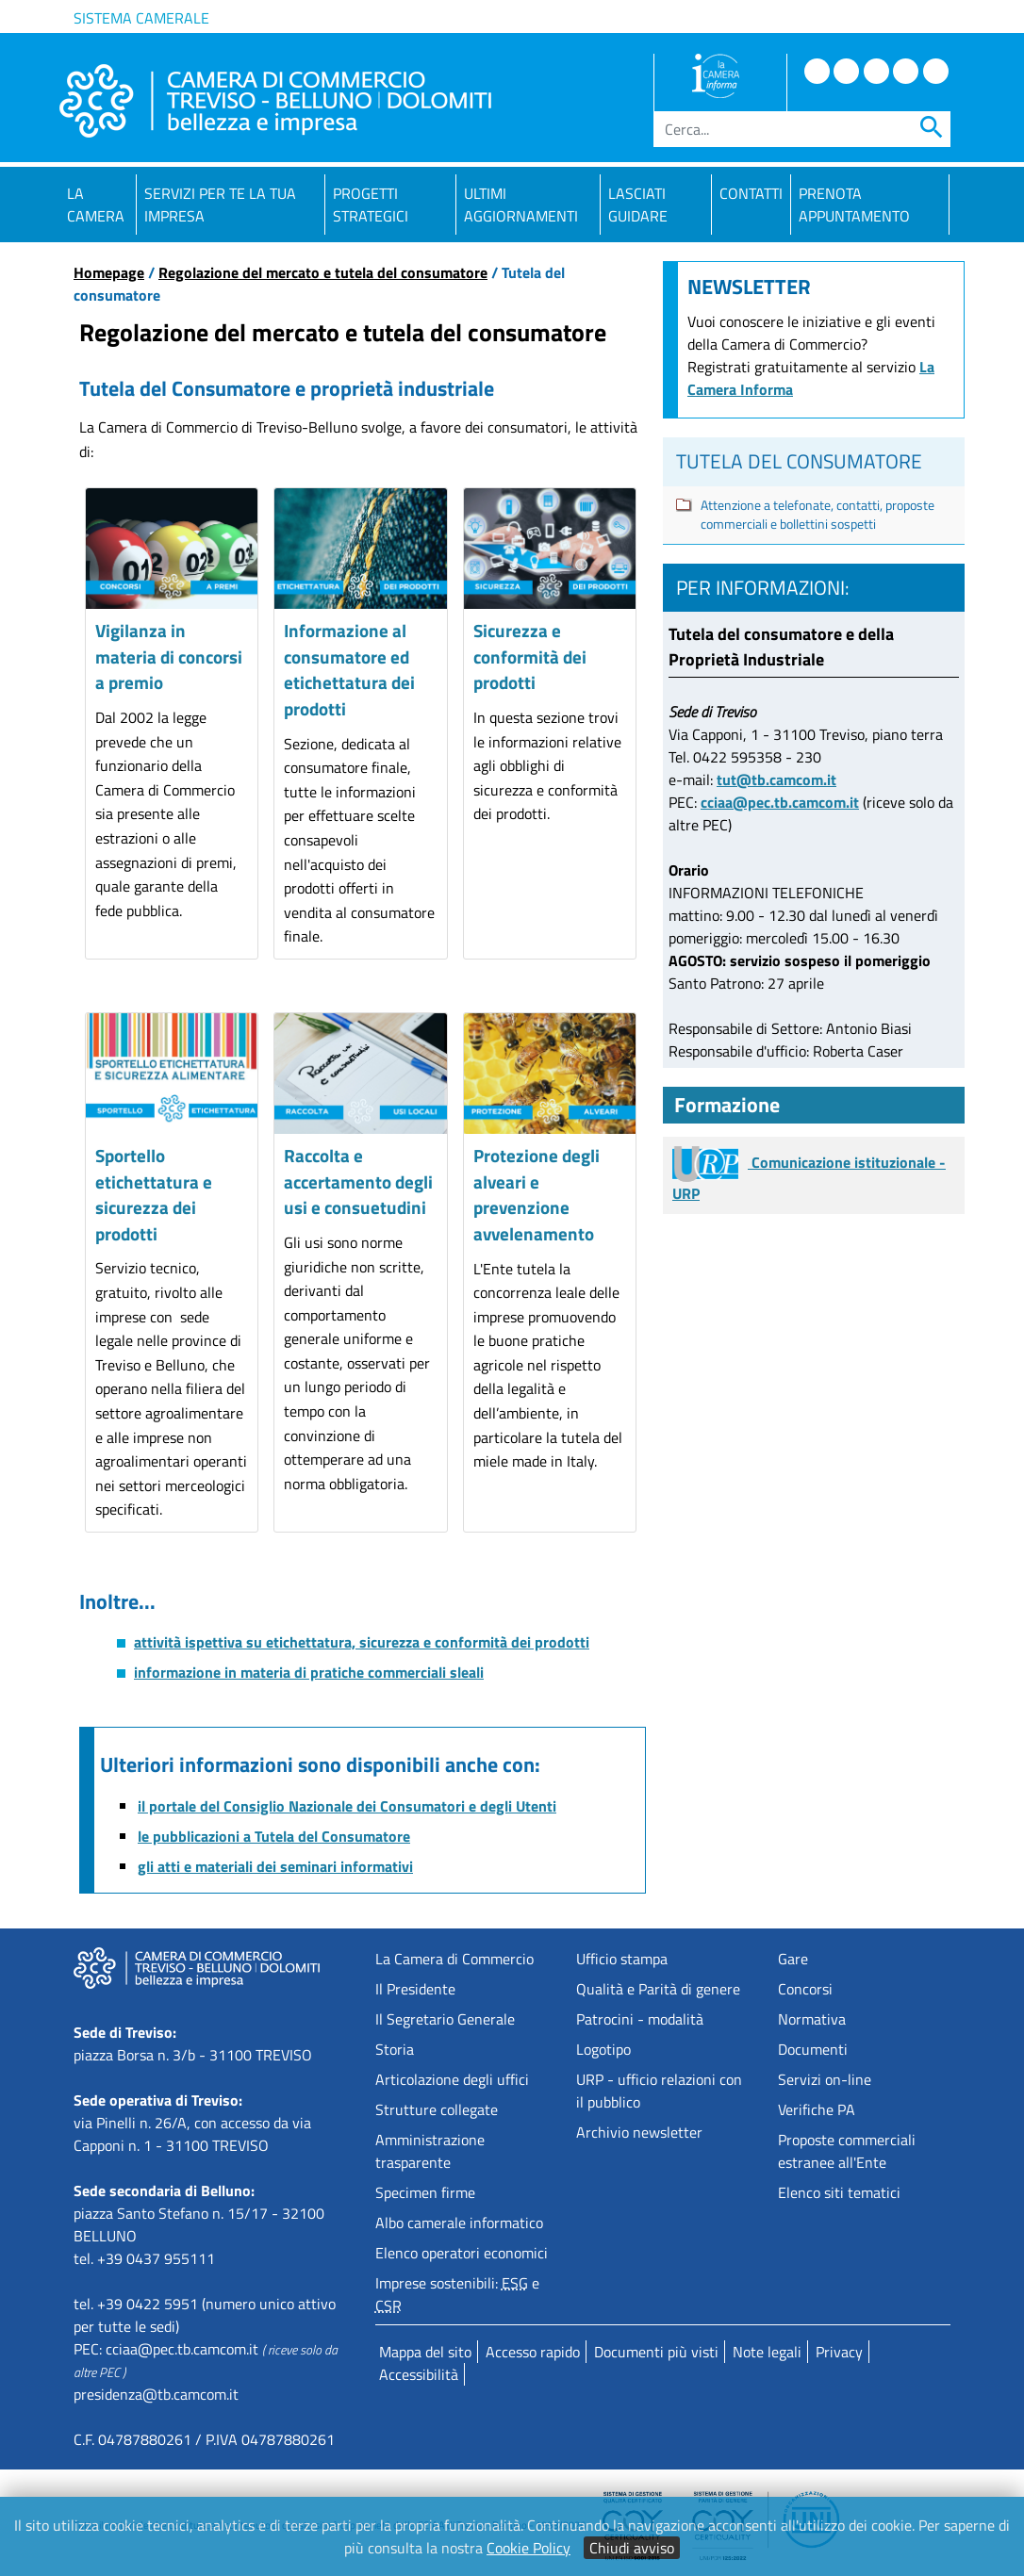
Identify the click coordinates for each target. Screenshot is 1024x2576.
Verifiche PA (816, 2109)
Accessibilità (418, 2374)
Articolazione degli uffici (452, 2079)
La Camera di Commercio (454, 1958)
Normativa (812, 2019)
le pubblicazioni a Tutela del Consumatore (274, 1836)
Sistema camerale (141, 18)
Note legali (767, 2351)
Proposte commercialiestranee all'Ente (847, 2151)
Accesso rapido (533, 2351)
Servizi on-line (824, 2079)
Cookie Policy (528, 2547)
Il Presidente (415, 1988)
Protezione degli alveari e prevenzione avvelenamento (536, 1194)
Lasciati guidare (638, 204)
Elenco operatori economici (461, 2252)
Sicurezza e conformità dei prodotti (529, 656)
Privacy (839, 2351)
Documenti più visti (656, 2351)
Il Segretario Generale (445, 2019)
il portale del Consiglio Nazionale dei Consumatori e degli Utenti (347, 1806)
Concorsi (805, 1988)
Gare (793, 1958)
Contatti (751, 193)
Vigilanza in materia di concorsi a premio (168, 656)
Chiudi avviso (631, 2547)
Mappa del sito (425, 2351)
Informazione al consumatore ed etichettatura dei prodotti (349, 669)
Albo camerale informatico (459, 2222)
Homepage (109, 272)
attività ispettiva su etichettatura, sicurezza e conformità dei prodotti (361, 1642)
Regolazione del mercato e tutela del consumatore (322, 272)
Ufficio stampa (622, 1958)
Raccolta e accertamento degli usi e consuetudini (358, 1181)
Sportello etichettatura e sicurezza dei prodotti (153, 1194)
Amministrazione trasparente (430, 2151)
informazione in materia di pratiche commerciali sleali (309, 1672)
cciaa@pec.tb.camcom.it (780, 802)
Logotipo (603, 2049)
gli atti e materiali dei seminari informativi (275, 1866)
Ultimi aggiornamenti (521, 204)
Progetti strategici (370, 204)
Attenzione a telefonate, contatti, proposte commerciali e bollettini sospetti (817, 514)
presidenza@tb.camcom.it (156, 2394)
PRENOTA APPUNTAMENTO (854, 204)
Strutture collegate (436, 2109)
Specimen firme (425, 2192)
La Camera (95, 204)
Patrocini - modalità (639, 2019)
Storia (394, 2049)
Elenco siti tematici (839, 2192)
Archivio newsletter (639, 2132)
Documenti (813, 2049)
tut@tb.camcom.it (776, 779)
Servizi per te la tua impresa (220, 204)
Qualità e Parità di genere (658, 1988)
